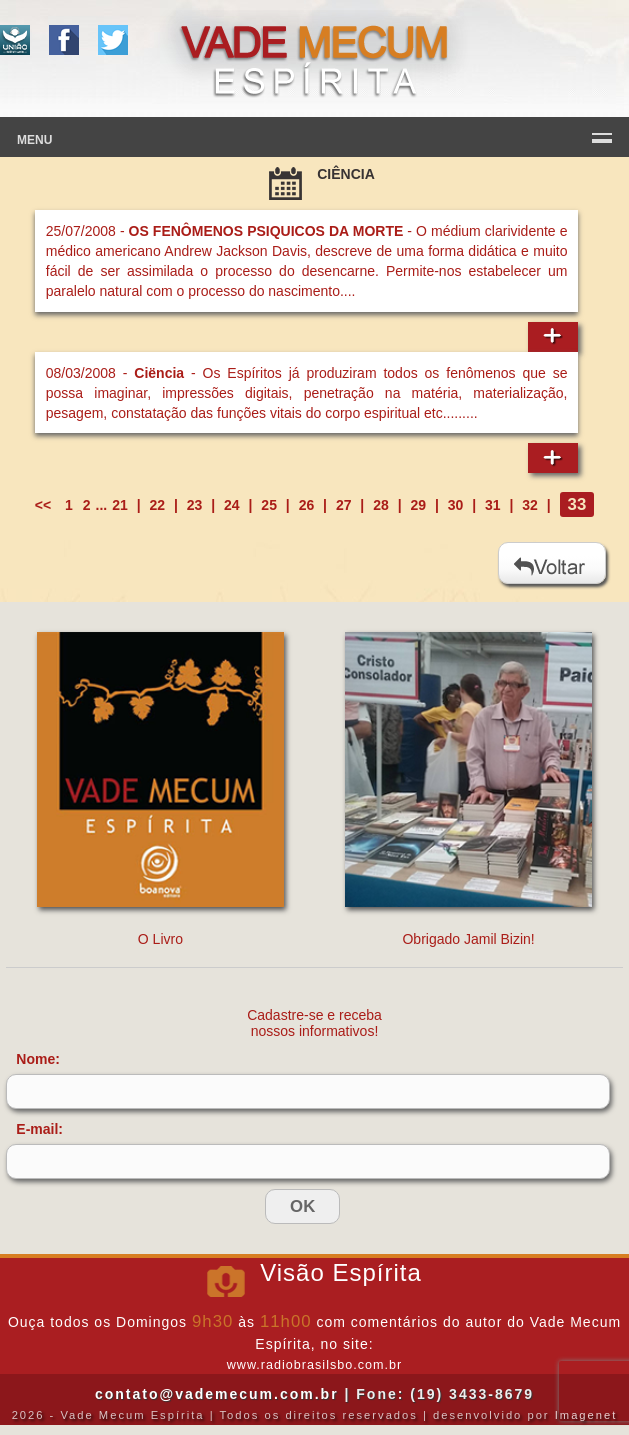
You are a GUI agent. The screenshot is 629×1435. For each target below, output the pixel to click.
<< (45, 505)
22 (158, 505)
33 (577, 504)
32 (530, 505)
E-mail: (39, 1129)
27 (344, 505)
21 (120, 505)
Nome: (38, 1059)
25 (269, 505)
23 (195, 505)
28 (381, 505)
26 (307, 505)
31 (493, 505)
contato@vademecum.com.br (217, 1394)
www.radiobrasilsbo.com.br (314, 1365)
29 (418, 505)
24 (232, 505)
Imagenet (586, 1415)
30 (456, 505)
